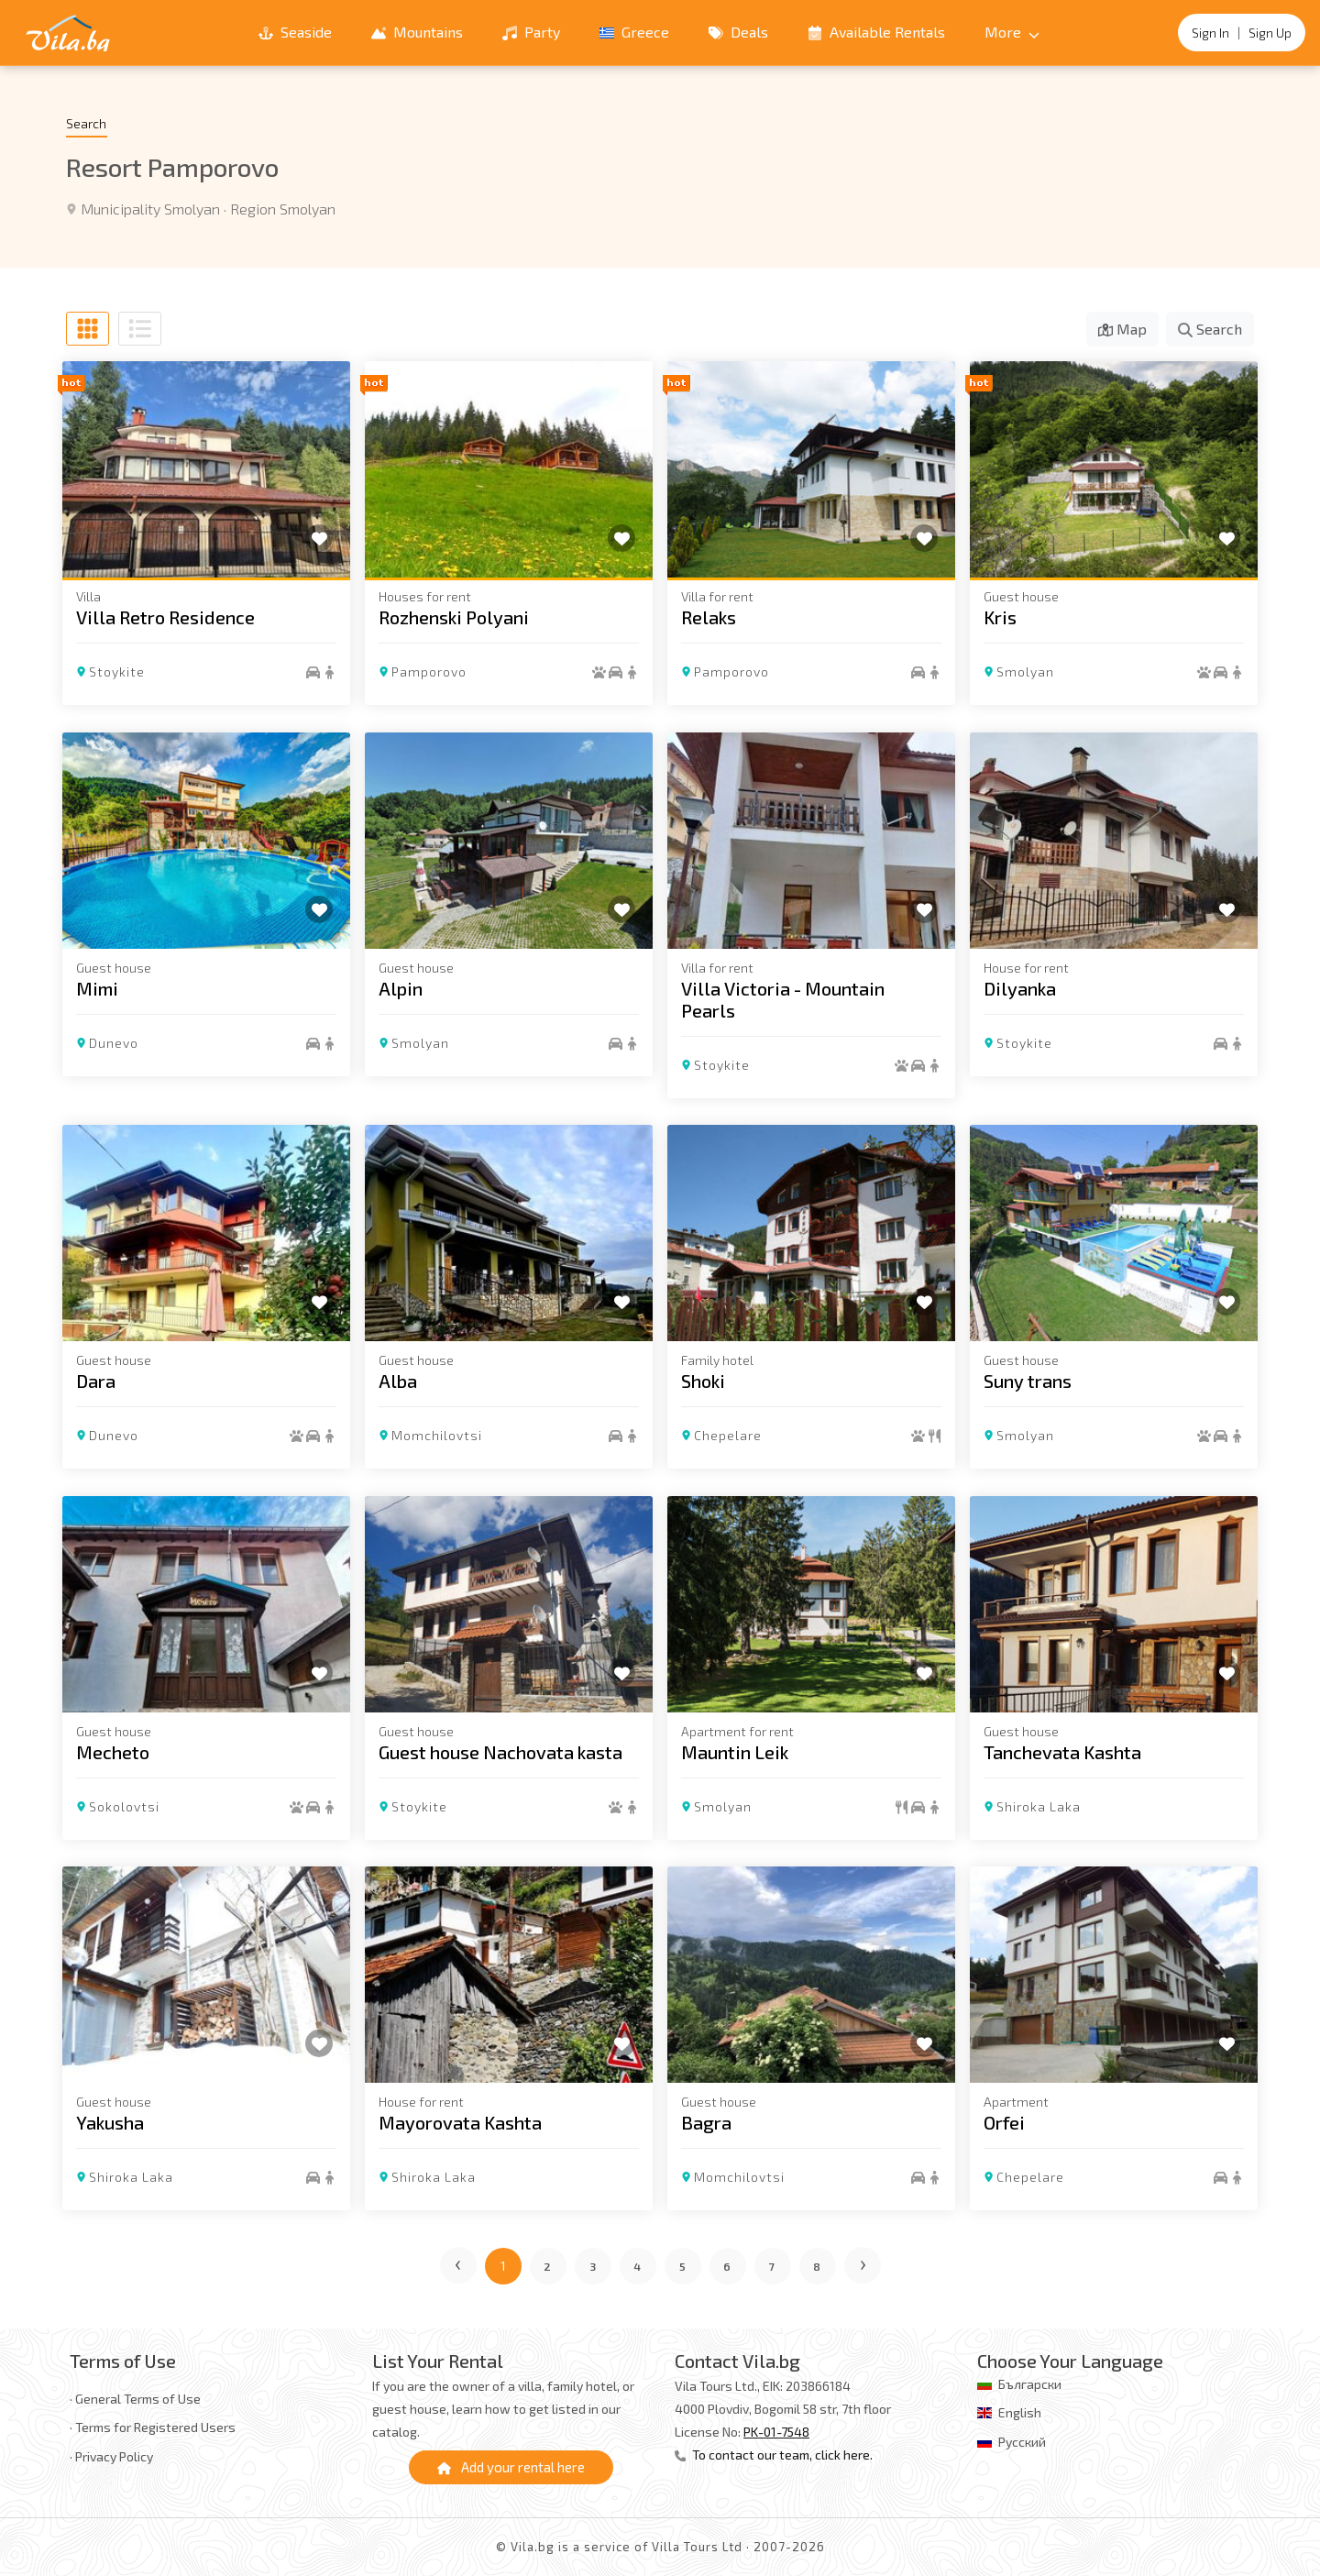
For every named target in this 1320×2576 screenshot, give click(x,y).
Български (1030, 2384)
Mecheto (112, 1751)
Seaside (295, 31)
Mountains (417, 31)
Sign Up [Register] (1270, 32)
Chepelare (728, 1435)
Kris (1000, 617)
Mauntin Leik (734, 1751)
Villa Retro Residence (165, 617)
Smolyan (1025, 671)
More (1012, 31)
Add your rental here (511, 2467)
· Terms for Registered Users (153, 2427)
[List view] (139, 329)
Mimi (97, 987)
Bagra (706, 2122)
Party (531, 31)
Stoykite (117, 671)
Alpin (401, 987)
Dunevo (113, 1042)
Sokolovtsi (124, 1805)
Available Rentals (876, 31)
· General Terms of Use (135, 2398)
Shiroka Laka (1038, 1805)
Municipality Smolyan (150, 208)
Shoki (703, 1381)
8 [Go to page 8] (817, 2266)
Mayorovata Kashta (460, 2122)
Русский (1022, 2441)
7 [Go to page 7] (772, 2266)
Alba (398, 1381)
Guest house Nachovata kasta (500, 1751)
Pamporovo (429, 671)
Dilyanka (1020, 987)
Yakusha (110, 2122)
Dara (96, 1381)
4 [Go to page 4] (637, 2266)
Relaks (708, 617)
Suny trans (1028, 1381)
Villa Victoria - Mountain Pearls (783, 998)
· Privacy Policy (111, 2456)
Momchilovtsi (436, 1435)
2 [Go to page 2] (548, 2266)
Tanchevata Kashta (1062, 1751)
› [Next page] (864, 2262)
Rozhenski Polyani (454, 617)
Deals (738, 31)
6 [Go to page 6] (727, 2266)
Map (1122, 328)
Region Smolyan (283, 208)
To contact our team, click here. (774, 2454)
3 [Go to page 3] (593, 2266)
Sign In (1210, 32)
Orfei (1004, 2122)
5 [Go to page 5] (683, 2266)
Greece (634, 31)
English (1019, 2412)
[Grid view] (87, 329)
